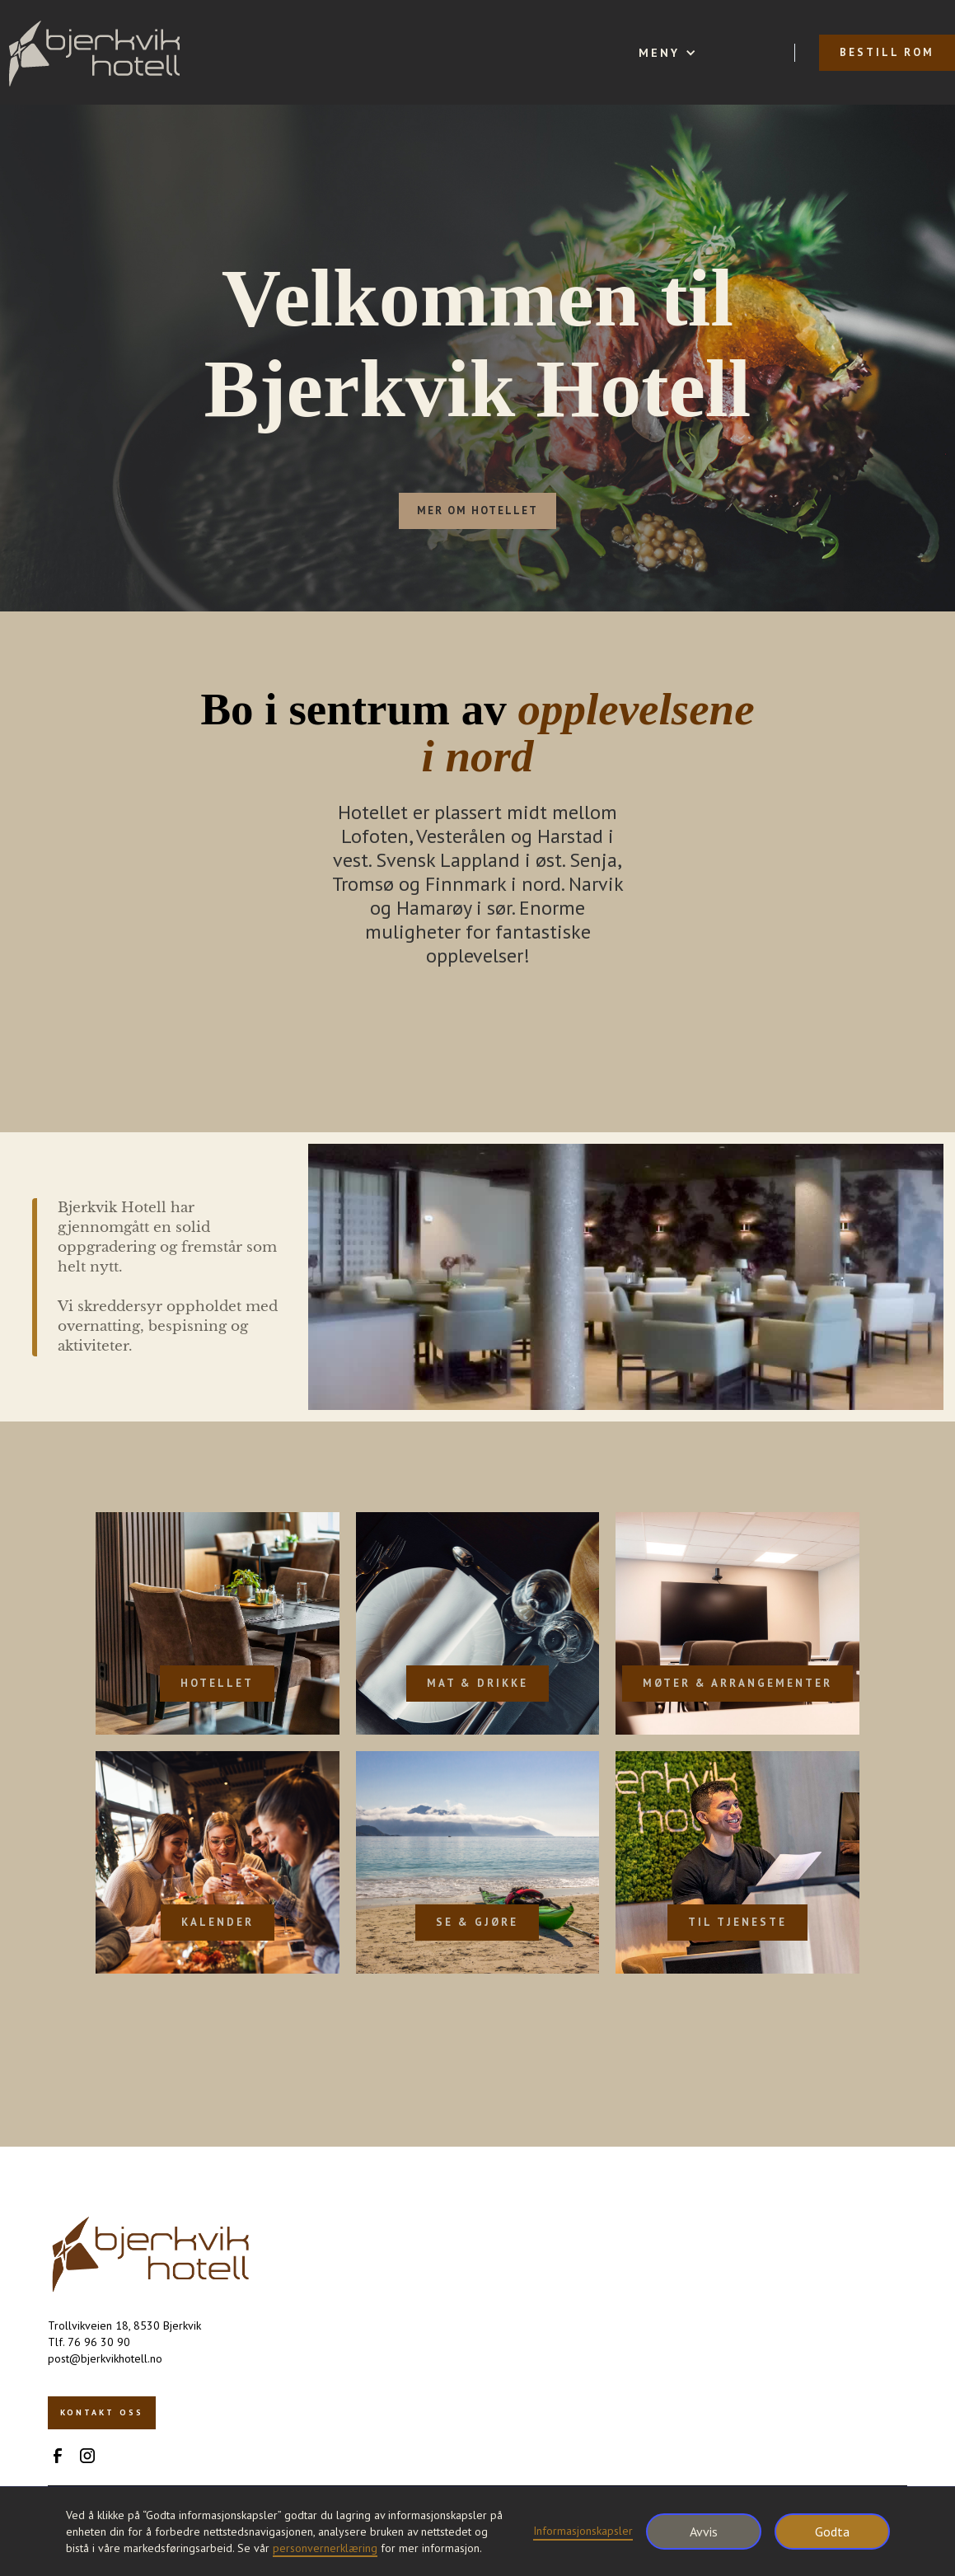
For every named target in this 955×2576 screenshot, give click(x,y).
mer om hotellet (477, 510)
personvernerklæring (325, 2548)
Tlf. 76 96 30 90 (89, 2342)
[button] (667, 52)
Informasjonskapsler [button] (583, 2530)
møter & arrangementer (737, 1683)
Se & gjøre (477, 1922)
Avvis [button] (704, 2531)
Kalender (217, 1922)
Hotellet (217, 1683)
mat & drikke (477, 1683)
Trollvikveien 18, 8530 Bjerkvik (124, 2325)
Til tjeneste (737, 1922)
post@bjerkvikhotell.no (105, 2358)
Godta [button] (832, 2531)
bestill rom (887, 52)
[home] (94, 52)
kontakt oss (101, 2412)
